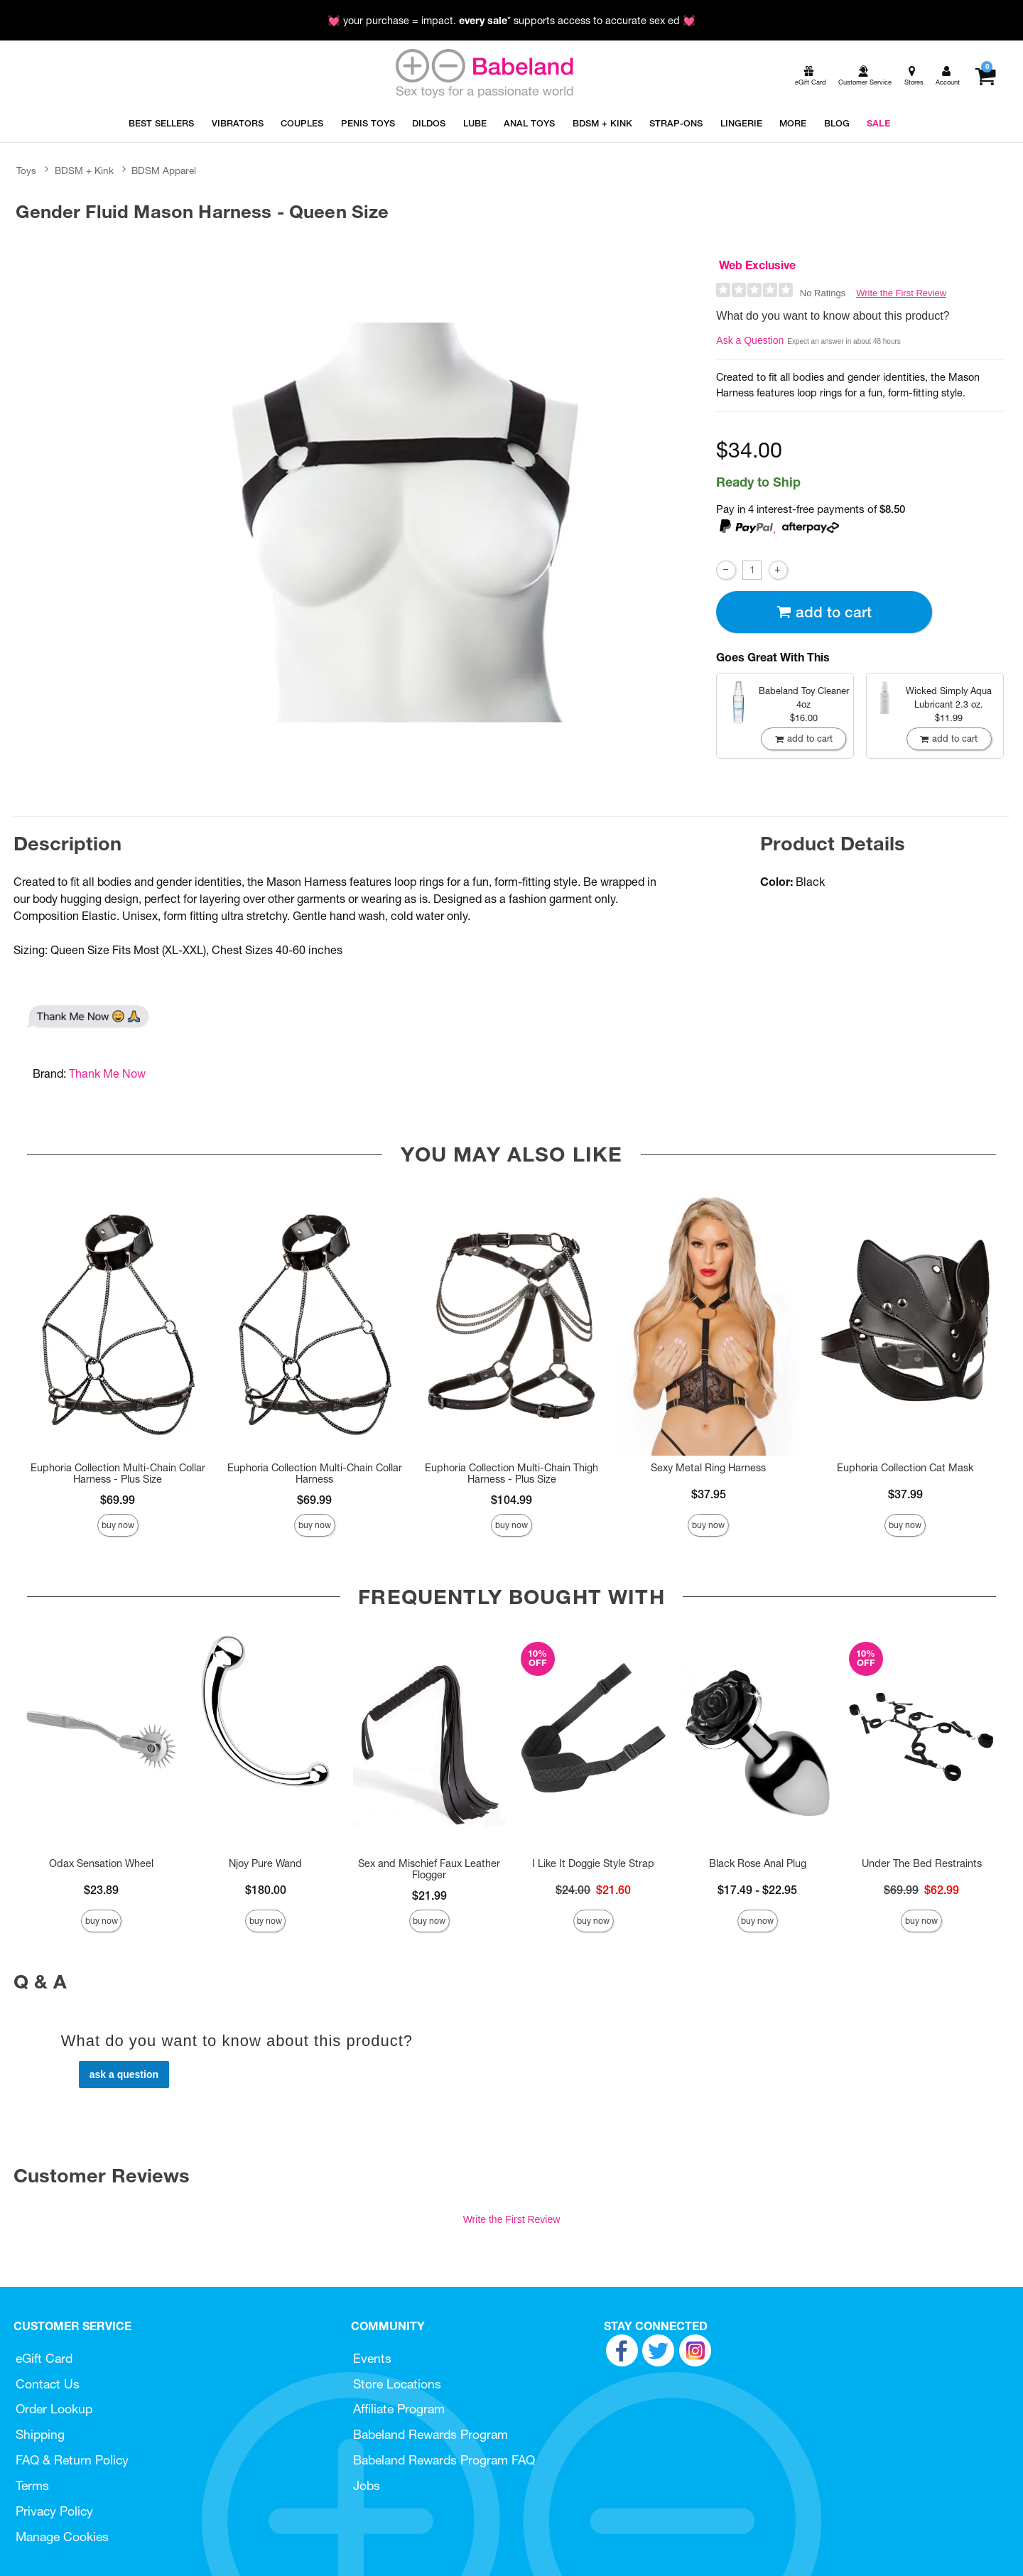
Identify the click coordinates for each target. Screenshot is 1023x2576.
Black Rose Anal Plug (757, 1863)
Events (372, 2358)
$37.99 (905, 1494)
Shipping (40, 2434)
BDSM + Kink (84, 170)
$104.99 (511, 1500)
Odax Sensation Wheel (101, 1863)
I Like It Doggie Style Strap (593, 1863)
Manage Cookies (62, 2536)
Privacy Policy (54, 2511)
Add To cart (824, 612)
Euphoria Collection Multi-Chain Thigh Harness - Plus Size (511, 1473)
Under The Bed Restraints (922, 1863)
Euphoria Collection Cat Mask (905, 1467)
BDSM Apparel (163, 170)
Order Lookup (54, 2408)
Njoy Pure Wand (265, 1863)
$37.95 (708, 1494)
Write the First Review (901, 293)
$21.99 (429, 1895)
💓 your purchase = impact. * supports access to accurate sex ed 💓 (511, 20)
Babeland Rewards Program (430, 2434)
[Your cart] (985, 76)
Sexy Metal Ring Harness (708, 1467)
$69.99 (117, 1500)
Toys (26, 170)
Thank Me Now (107, 1073)
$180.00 (265, 1890)
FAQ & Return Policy (72, 2459)
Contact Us (48, 2383)
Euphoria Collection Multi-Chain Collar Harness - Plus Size (118, 1473)
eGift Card (44, 2358)
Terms (32, 2485)
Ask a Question (750, 340)
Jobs (366, 2485)
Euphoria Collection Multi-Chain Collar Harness (314, 1473)
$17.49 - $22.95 (757, 1890)
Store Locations (397, 2383)
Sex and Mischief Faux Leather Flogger (429, 1869)
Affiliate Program (399, 2408)
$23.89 (101, 1890)
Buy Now (118, 1525)
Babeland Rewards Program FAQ (444, 2459)
